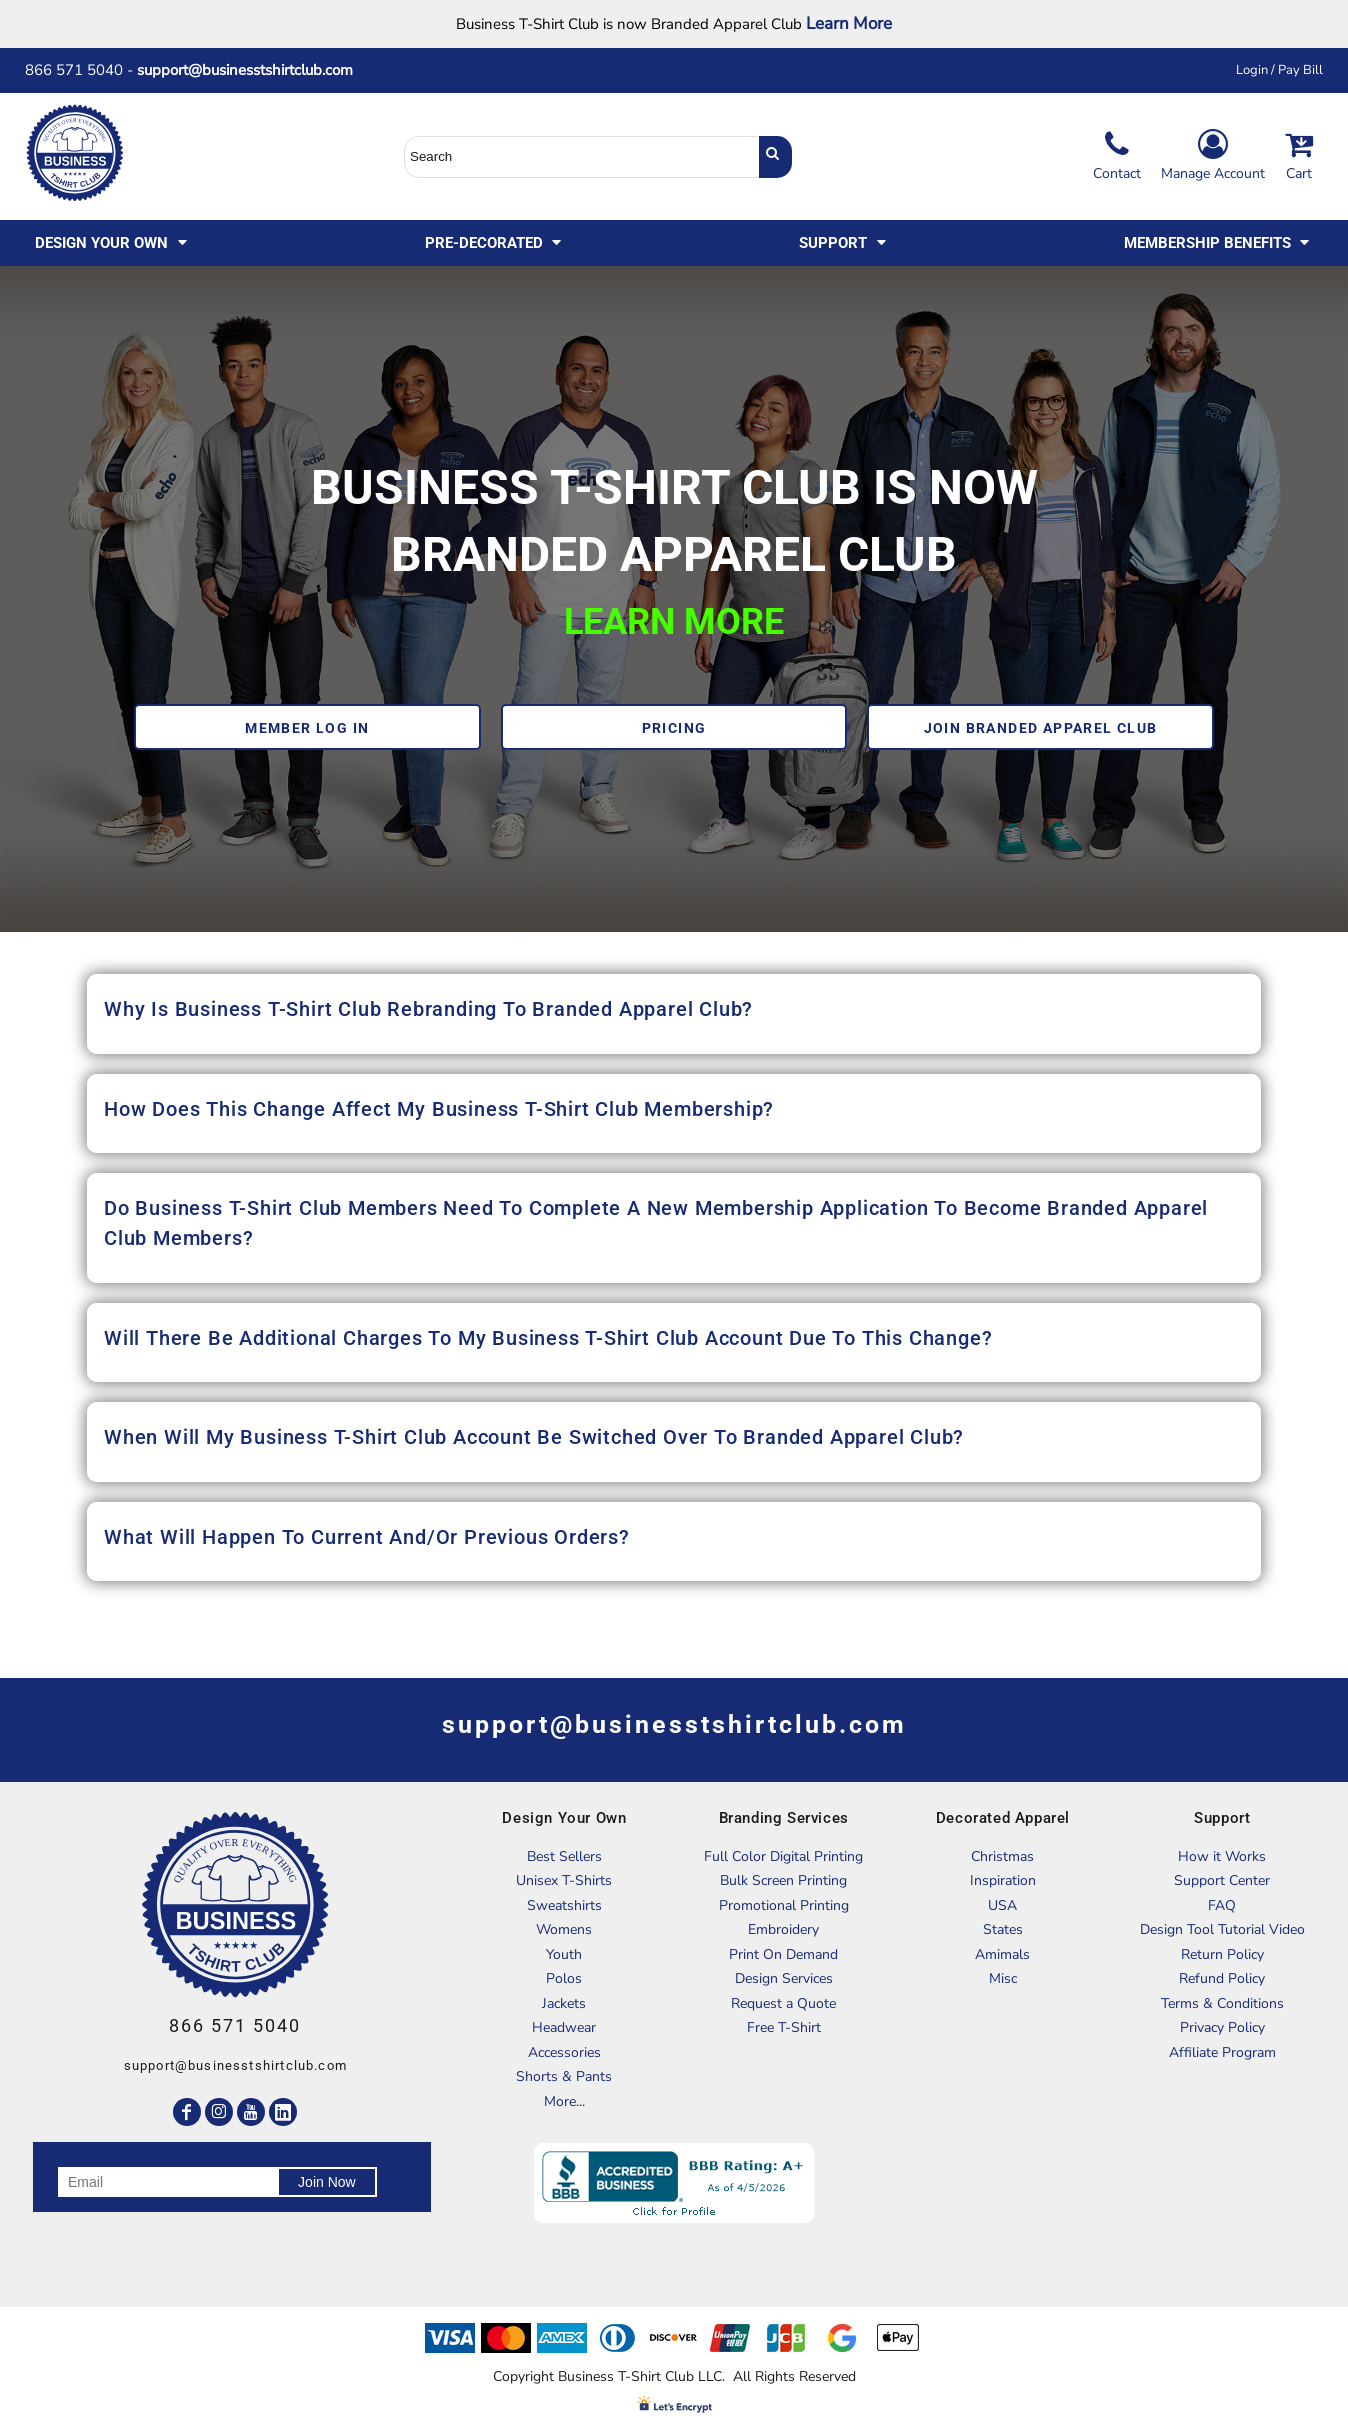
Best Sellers (564, 1856)
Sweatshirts (564, 1905)
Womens (564, 1929)
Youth (564, 1954)
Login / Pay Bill (1279, 70)
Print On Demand (783, 1954)
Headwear (564, 2027)
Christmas (1002, 1856)
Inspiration (1003, 1880)
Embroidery (783, 1929)
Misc (1003, 1978)
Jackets (564, 2003)
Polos (564, 1978)
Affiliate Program (1222, 2052)
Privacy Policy (1222, 2027)
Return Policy (1222, 1954)
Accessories (564, 2052)
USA (1002, 1905)
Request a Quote (783, 2003)
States (1003, 1929)
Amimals (1002, 1954)
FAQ (1222, 1905)
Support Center (1222, 1880)
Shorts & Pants (564, 2076)
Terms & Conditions (1222, 2003)
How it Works (1222, 1856)
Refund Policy (1222, 1978)
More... (564, 2101)
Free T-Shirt (784, 2027)
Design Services (784, 1978)
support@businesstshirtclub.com (253, 70)
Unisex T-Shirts (564, 1880)
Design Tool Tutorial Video (1222, 1929)
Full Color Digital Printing (783, 1856)
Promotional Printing (784, 1905)
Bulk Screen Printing (783, 1880)
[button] (112, 243)
